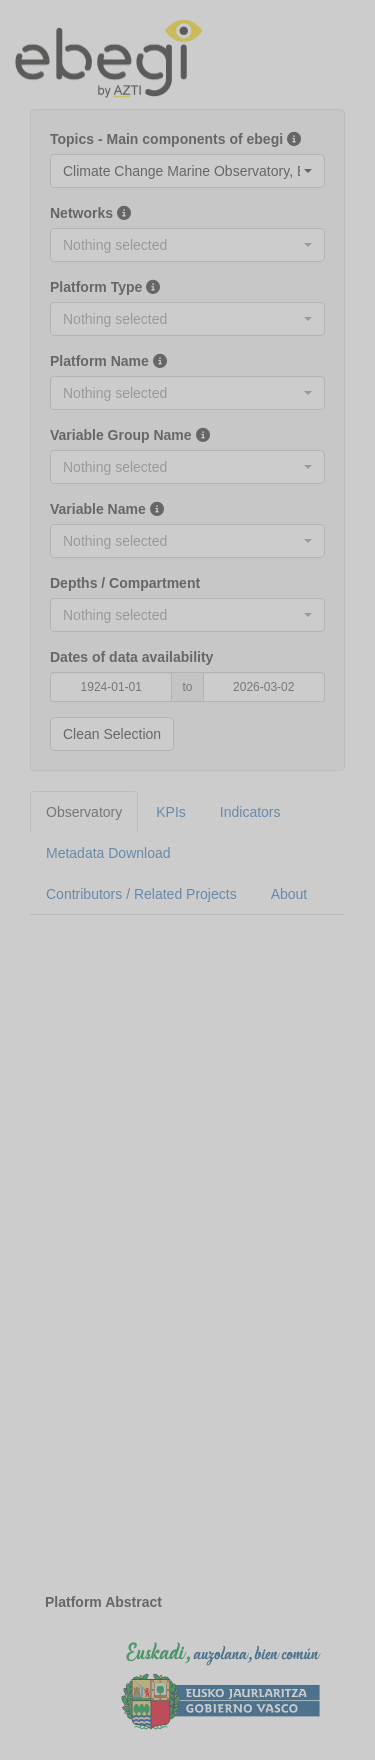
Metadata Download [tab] (108, 853)
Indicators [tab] (250, 812)
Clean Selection (112, 734)
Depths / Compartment (125, 583)
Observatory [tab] (84, 812)
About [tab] (289, 894)
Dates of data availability (131, 657)
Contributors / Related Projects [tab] (141, 894)
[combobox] (187, 171)
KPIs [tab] (171, 812)
